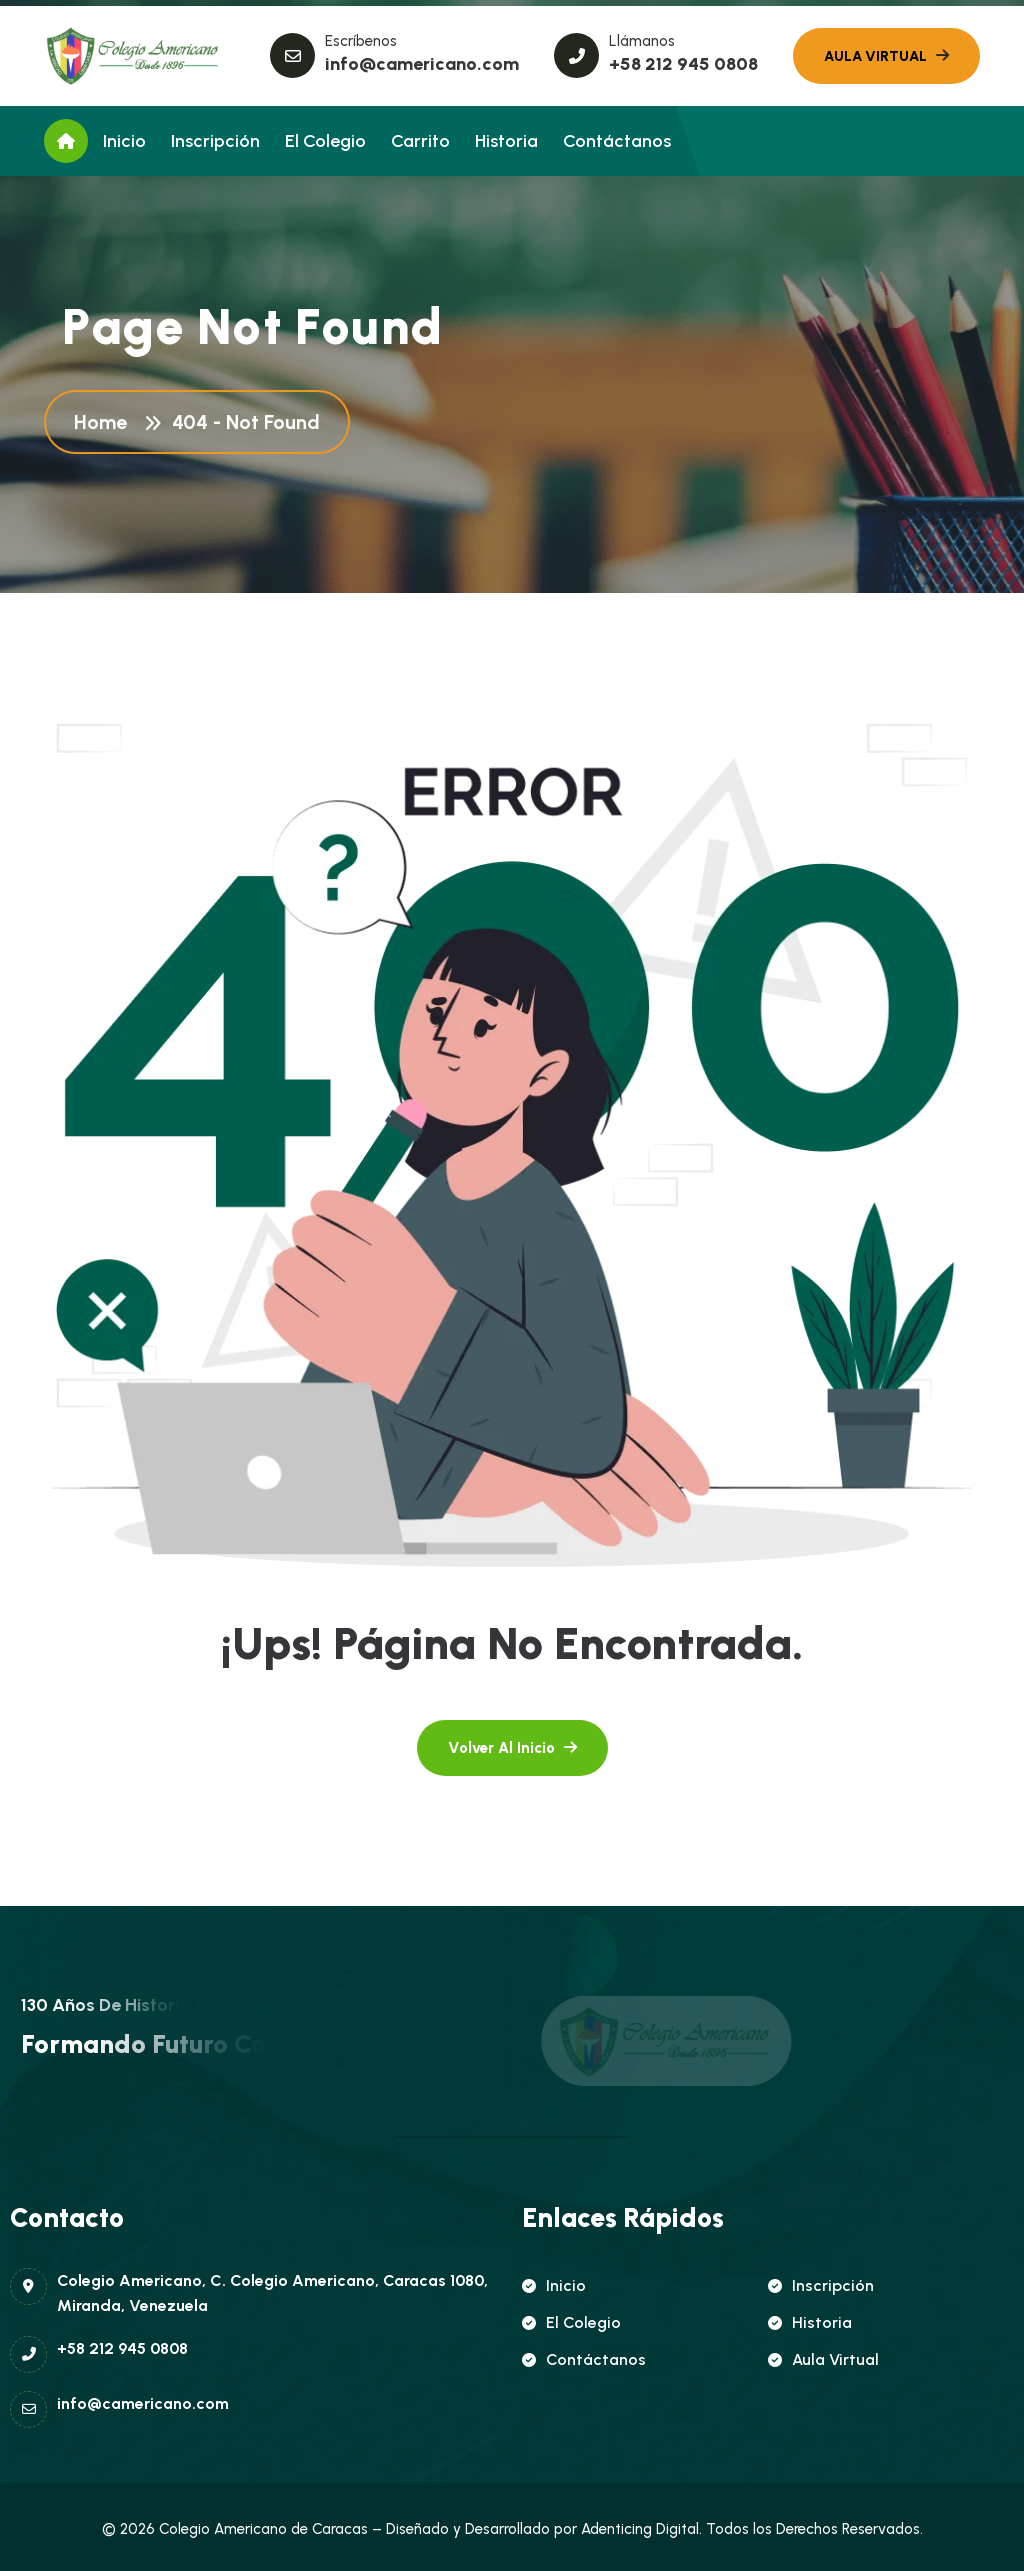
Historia (506, 141)
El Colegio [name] (571, 2322)
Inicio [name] (554, 2285)
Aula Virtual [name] (823, 2359)
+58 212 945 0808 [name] (683, 64)
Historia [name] (810, 2322)
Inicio (124, 141)
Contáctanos (617, 141)
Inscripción (215, 141)
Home (105, 422)
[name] (134, 56)
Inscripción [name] (821, 2285)
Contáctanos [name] (584, 2359)
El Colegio (325, 141)
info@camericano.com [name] (422, 64)
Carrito (420, 141)
